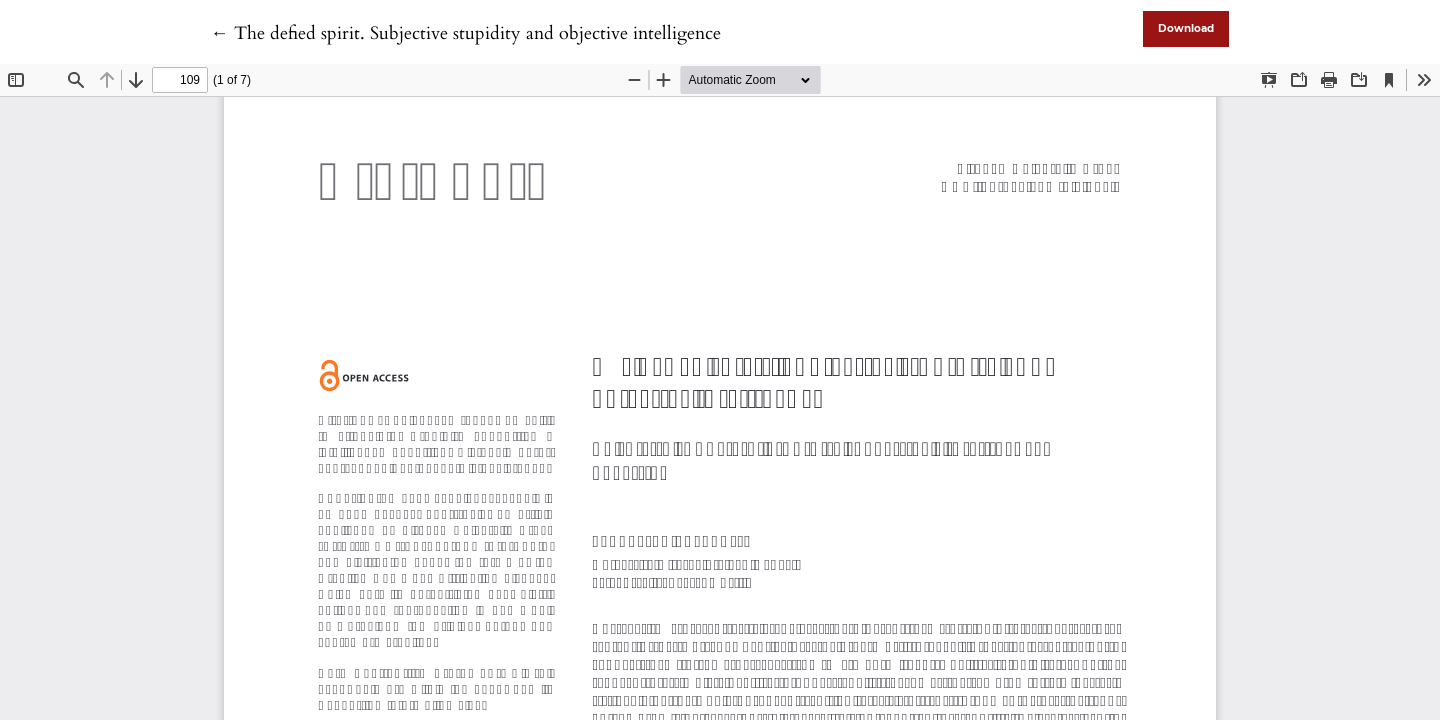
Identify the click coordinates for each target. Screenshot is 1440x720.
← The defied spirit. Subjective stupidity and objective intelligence (466, 33)
